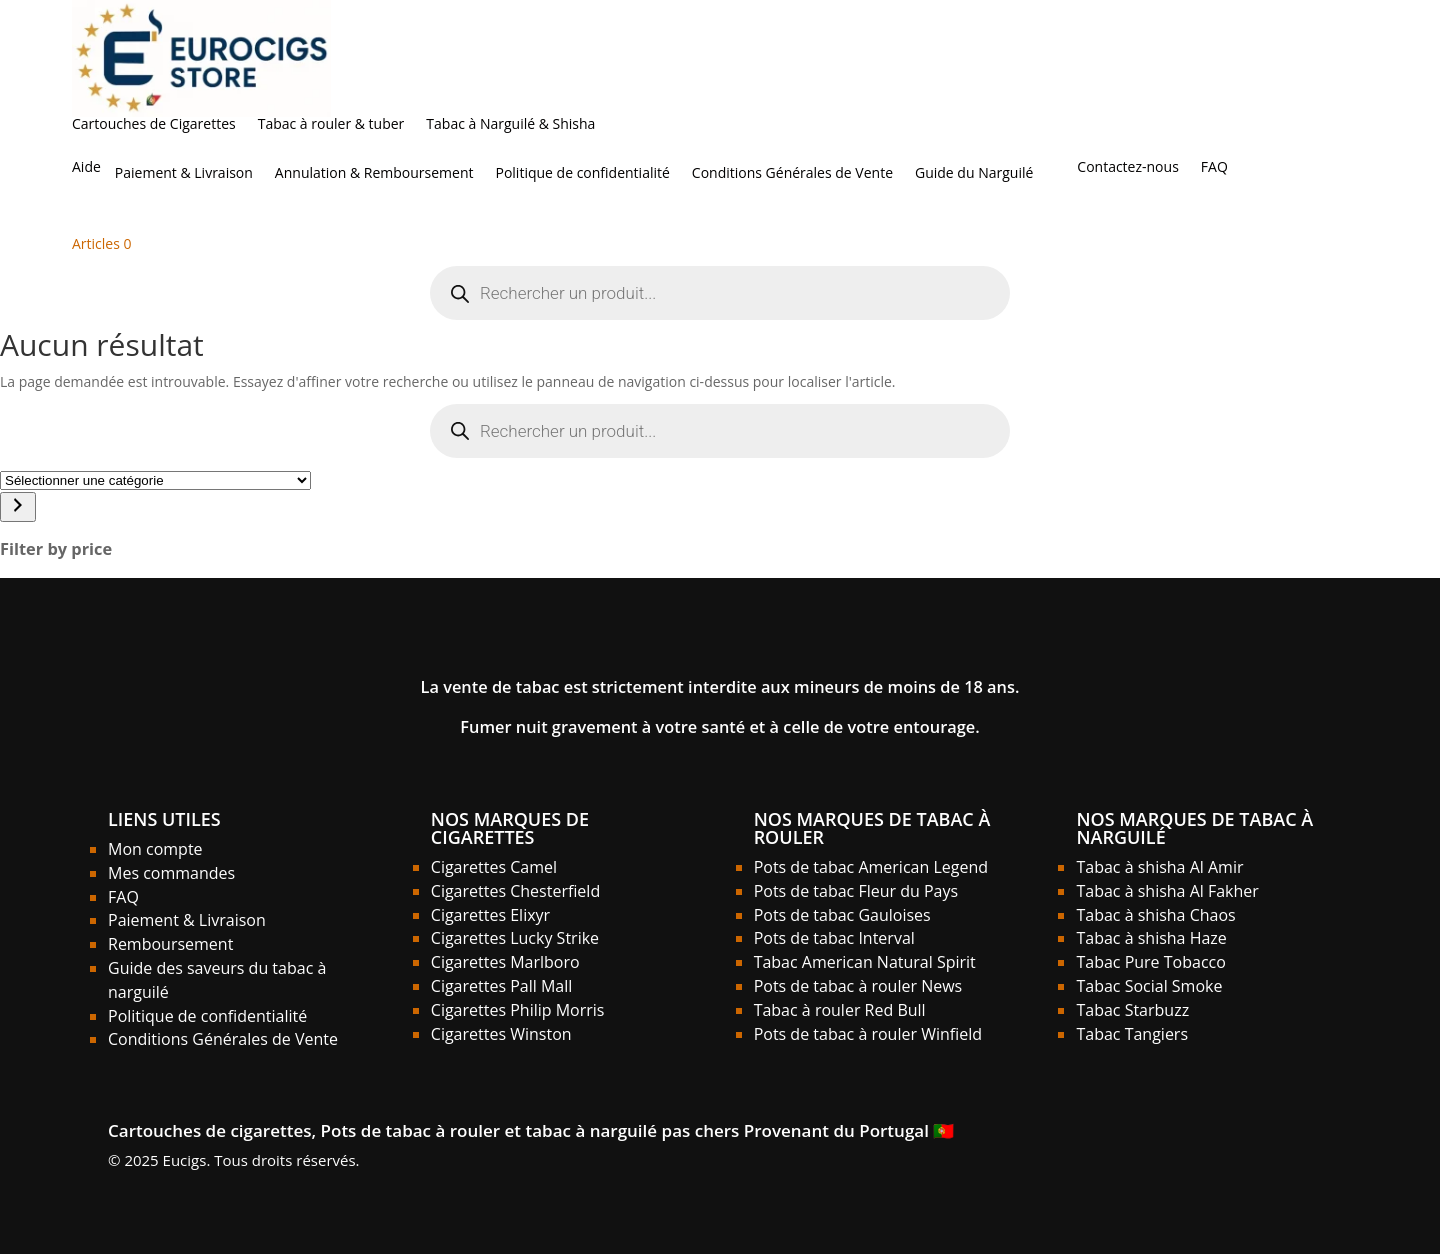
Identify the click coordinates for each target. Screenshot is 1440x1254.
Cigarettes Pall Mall (502, 986)
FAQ (1214, 168)
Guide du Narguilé (974, 174)
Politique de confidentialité (582, 174)
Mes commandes (171, 873)
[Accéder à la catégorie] (18, 507)
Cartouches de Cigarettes (154, 125)
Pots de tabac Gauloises (842, 915)
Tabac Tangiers (1132, 1034)
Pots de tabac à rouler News (858, 986)
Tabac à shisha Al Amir (1159, 867)
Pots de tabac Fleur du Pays (856, 891)
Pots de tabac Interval (834, 938)
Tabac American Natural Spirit (865, 962)
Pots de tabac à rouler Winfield (868, 1034)
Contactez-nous (1128, 168)
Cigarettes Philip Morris (518, 1010)
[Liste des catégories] (155, 480)
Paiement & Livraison (184, 174)
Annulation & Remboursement (374, 174)
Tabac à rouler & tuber (331, 125)
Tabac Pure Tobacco (1150, 962)
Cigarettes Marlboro (505, 962)
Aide (86, 168)
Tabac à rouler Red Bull (840, 1010)
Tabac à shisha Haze (1151, 938)
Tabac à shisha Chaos (1155, 915)
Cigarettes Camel (494, 867)
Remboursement (170, 944)
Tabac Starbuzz (1132, 1010)
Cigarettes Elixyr (490, 915)
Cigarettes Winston (501, 1034)
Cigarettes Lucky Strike (515, 938)
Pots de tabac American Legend (871, 867)
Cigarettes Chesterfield (515, 891)
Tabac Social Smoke (1149, 986)
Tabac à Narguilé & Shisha (510, 125)
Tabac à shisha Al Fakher (1167, 891)
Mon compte (155, 849)
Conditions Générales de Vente (792, 174)
